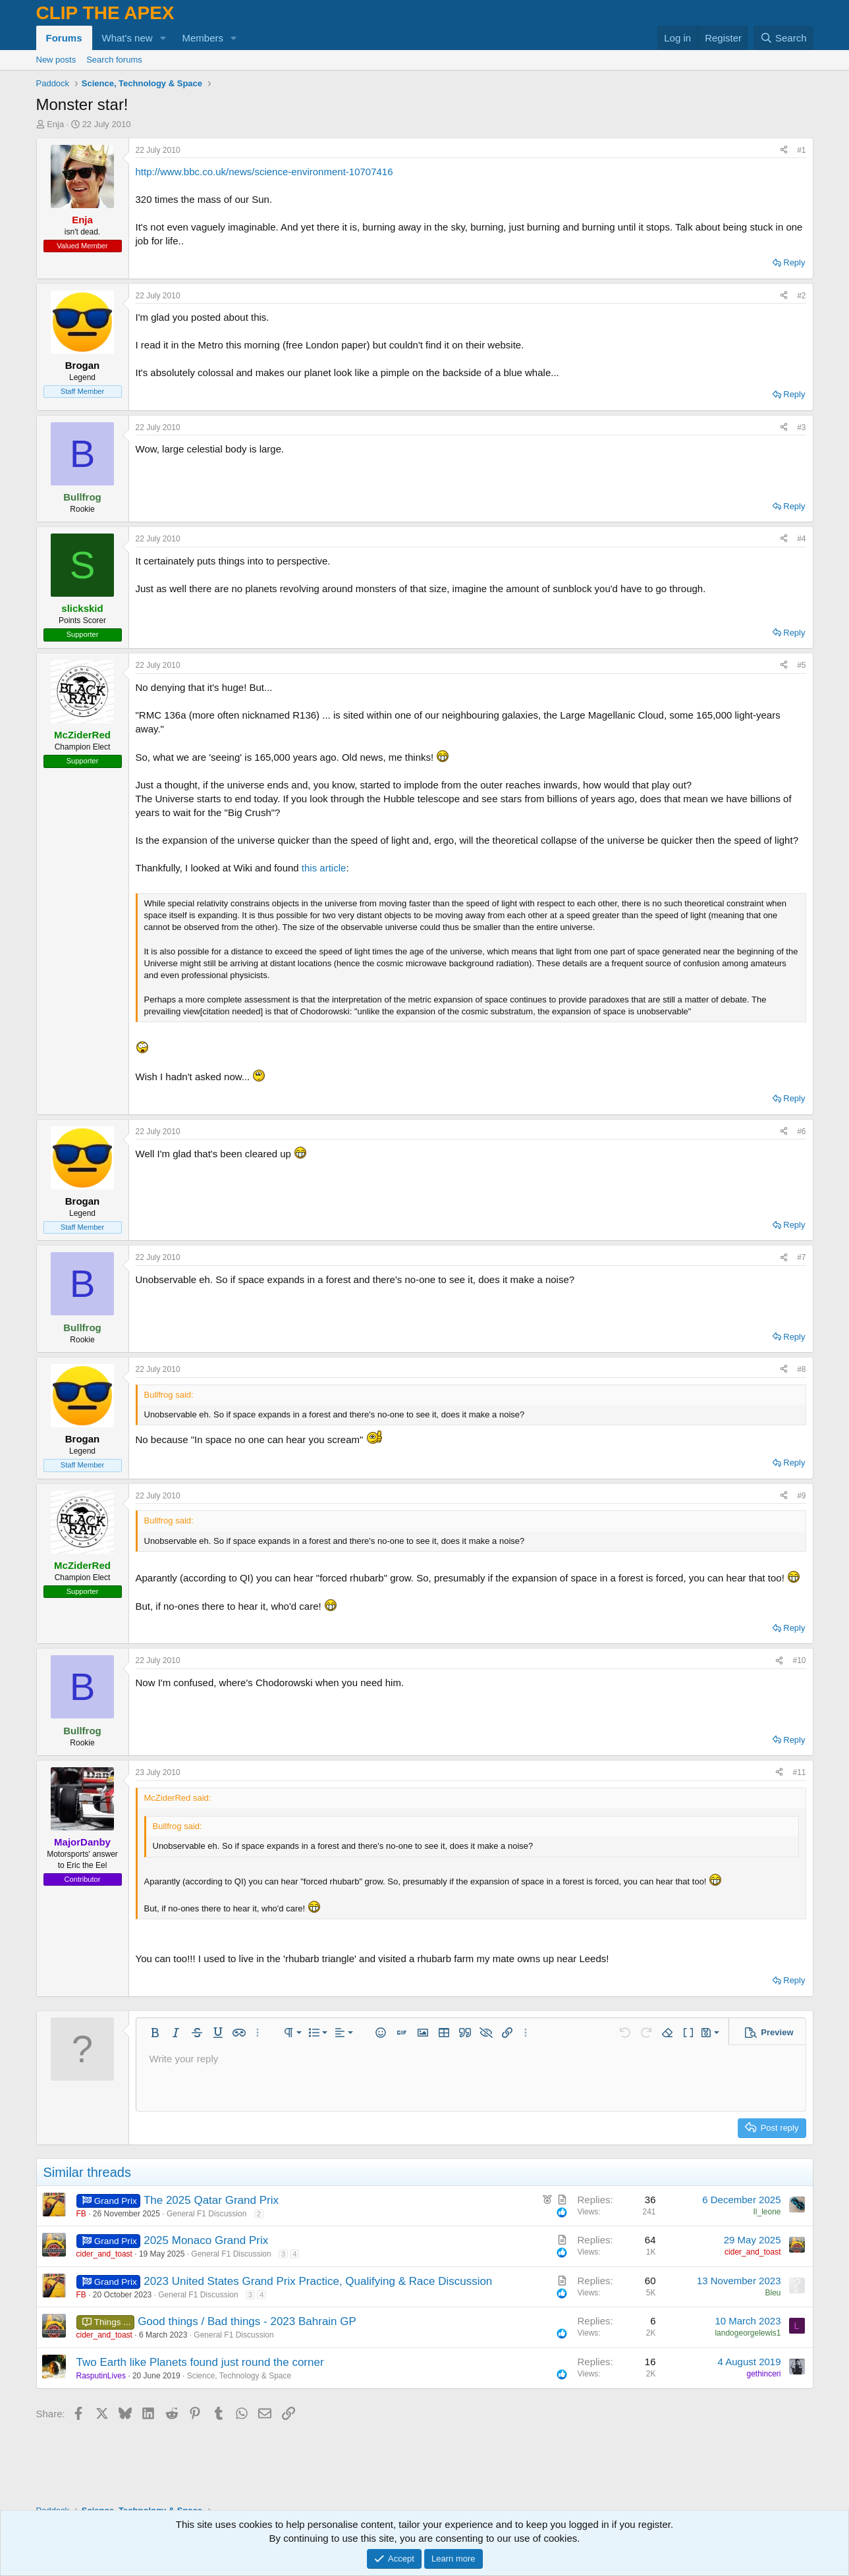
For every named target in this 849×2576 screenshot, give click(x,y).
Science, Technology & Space (239, 2375)
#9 (801, 1495)
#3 (801, 427)
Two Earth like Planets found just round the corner (200, 2362)
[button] (162, 38)
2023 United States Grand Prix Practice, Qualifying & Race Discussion (318, 2281)
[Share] (783, 150)
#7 (801, 1257)
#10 (799, 1660)
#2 (801, 295)
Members (202, 37)
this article (324, 867)
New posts (56, 60)
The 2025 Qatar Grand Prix (211, 2200)
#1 (801, 150)
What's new (127, 37)
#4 (801, 538)
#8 (801, 1369)
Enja (55, 124)
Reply (794, 262)
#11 (799, 1772)
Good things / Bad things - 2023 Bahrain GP (247, 2321)
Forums (64, 37)
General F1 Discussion (206, 2213)
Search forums (114, 60)
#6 (801, 1131)
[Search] (783, 38)
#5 (801, 665)
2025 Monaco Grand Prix (206, 2240)
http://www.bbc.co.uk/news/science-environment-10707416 (264, 171)
